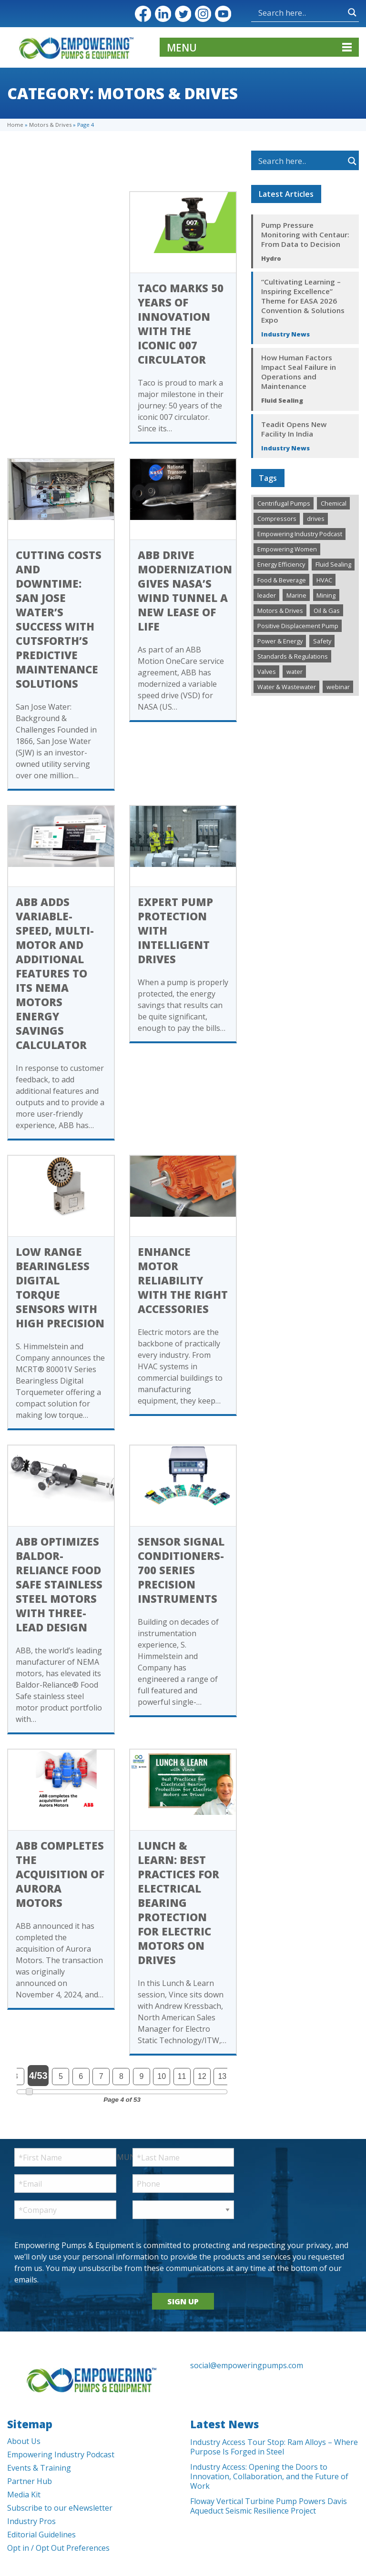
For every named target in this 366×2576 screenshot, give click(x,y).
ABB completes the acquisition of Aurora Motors (60, 1874)
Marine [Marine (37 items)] (296, 595)
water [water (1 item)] (294, 671)
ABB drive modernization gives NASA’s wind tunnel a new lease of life (185, 590)
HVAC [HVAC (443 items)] (324, 580)
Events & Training (39, 2468)
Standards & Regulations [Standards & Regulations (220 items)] (292, 656)
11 (182, 2076)
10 (161, 2076)
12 (202, 2076)
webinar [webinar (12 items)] (338, 686)
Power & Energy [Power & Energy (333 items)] (280, 641)
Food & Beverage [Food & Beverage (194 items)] (281, 580)
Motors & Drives (50, 124)
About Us (24, 2441)
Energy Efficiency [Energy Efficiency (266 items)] (281, 564)
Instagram (203, 14)
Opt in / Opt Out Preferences (58, 2548)
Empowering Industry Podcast (60, 2454)
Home (15, 124)
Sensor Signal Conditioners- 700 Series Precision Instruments (181, 1570)
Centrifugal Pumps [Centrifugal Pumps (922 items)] (283, 503)
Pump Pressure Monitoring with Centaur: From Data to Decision (305, 234)
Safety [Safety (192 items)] (322, 641)
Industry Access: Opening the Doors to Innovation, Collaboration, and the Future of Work (269, 2476)
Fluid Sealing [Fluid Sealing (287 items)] (333, 564)
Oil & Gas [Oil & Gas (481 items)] (327, 610)
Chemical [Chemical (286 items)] (333, 503)
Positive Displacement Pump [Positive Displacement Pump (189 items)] (297, 625)
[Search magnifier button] (352, 12)
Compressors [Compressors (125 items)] (276, 518)
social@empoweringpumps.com (246, 2365)
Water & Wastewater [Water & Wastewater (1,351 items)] (286, 686)
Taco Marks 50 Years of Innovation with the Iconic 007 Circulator (181, 324)
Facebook (143, 14)
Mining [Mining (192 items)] (326, 595)
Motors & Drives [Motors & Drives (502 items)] (280, 610)
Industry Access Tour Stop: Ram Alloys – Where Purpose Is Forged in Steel (274, 2447)
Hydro (271, 258)
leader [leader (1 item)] (266, 595)
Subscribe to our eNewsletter (59, 2508)
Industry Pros (31, 2521)
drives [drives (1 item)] (316, 518)
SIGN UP (183, 2301)
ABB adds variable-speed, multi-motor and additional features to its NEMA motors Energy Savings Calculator (55, 973)
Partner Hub (29, 2481)
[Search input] (300, 12)
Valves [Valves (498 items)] (266, 671)
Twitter (183, 14)
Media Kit (24, 2494)
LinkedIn (163, 14)
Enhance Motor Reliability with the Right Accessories (183, 1280)
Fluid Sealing (282, 400)
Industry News (285, 334)
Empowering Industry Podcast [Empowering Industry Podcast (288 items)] (299, 533)
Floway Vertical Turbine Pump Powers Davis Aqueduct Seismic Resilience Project (268, 2506)
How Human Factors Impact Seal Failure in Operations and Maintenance (298, 372)
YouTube (223, 14)
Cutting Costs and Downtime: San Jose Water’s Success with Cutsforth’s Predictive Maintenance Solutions (59, 619)
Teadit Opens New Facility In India (293, 428)
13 (222, 2076)
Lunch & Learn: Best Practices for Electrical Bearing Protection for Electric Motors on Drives (178, 1902)
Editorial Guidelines (41, 2534)
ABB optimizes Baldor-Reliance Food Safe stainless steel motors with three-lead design (59, 1584)
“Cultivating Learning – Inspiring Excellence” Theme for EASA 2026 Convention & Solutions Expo (303, 301)
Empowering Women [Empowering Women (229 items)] (287, 549)
